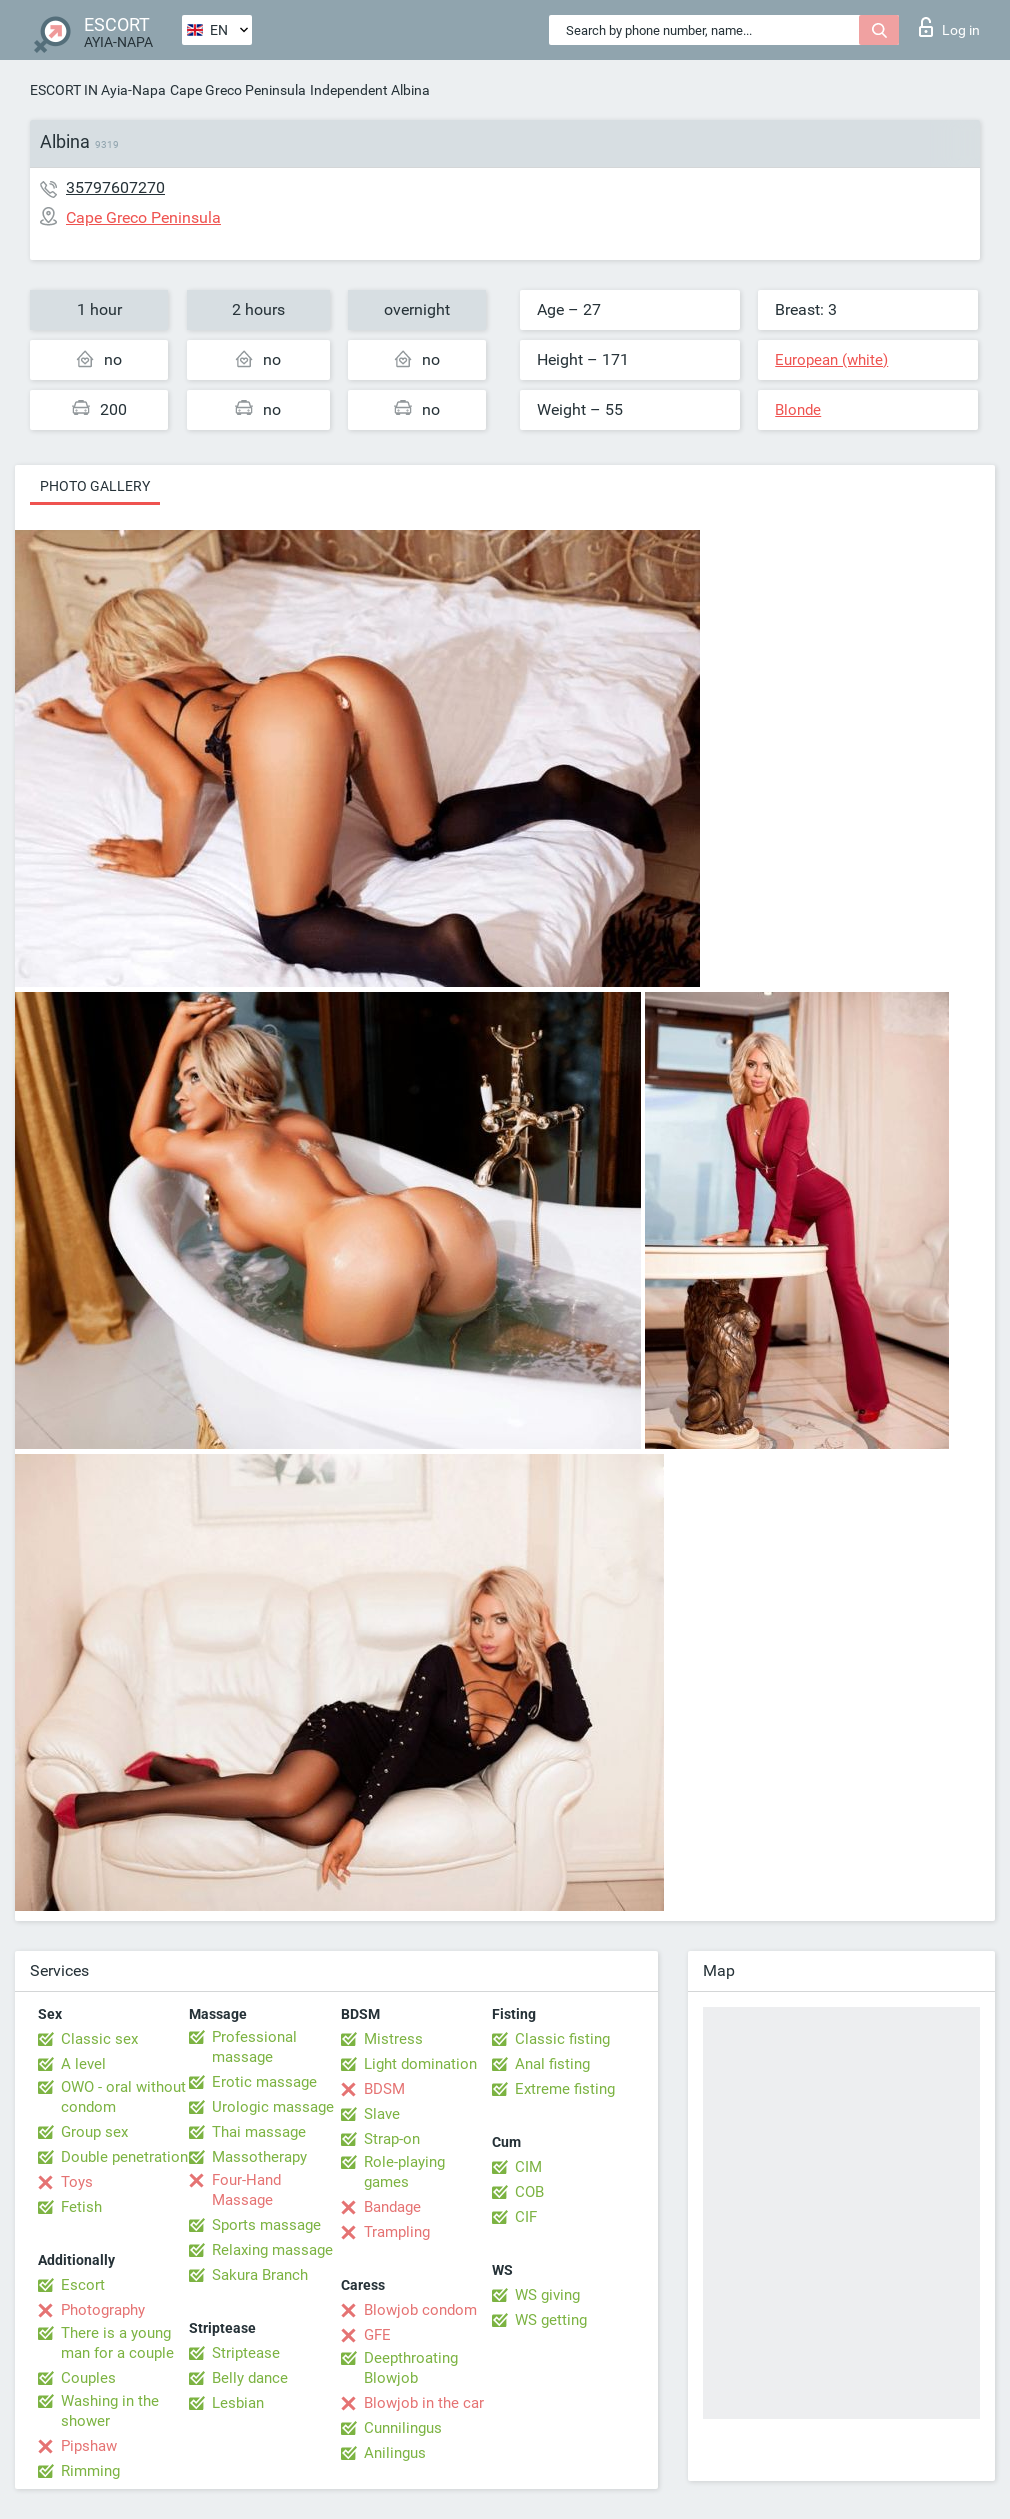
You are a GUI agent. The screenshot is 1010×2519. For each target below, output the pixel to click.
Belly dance (250, 2378)
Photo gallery (95, 486)
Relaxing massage (272, 2250)
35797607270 (115, 187)
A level (83, 2064)
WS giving (547, 2295)
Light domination (420, 2064)
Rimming (90, 2471)
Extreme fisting (565, 2089)
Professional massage (254, 2047)
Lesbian (238, 2403)
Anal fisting (552, 2064)
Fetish (81, 2207)
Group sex (94, 2132)
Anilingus (395, 2453)
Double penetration (124, 2157)
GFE (377, 2335)
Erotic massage (264, 2082)
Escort (83, 2285)
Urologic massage (273, 2107)
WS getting (551, 2320)
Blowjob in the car (424, 2403)
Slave (382, 2114)
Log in (949, 27)
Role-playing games (404, 2172)
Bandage (392, 2207)
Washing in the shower (110, 2411)
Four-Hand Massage (246, 2190)
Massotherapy (259, 2157)
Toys (77, 2182)
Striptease (246, 2353)
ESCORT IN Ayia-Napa (98, 90)
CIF (526, 2217)
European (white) (831, 360)
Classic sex (99, 2039)
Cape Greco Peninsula (238, 90)
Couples (88, 2378)
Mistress (393, 2039)
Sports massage (266, 2225)
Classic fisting (562, 2039)
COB (529, 2192)
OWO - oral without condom (123, 2097)
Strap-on (392, 2139)
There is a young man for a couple (117, 2343)
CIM (528, 2167)
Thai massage (259, 2132)
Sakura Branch (260, 2275)
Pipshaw (89, 2446)
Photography (103, 2310)
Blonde (798, 410)
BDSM (384, 2089)
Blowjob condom (420, 2310)
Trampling (397, 2232)
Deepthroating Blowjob (411, 2368)
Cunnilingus (403, 2428)
